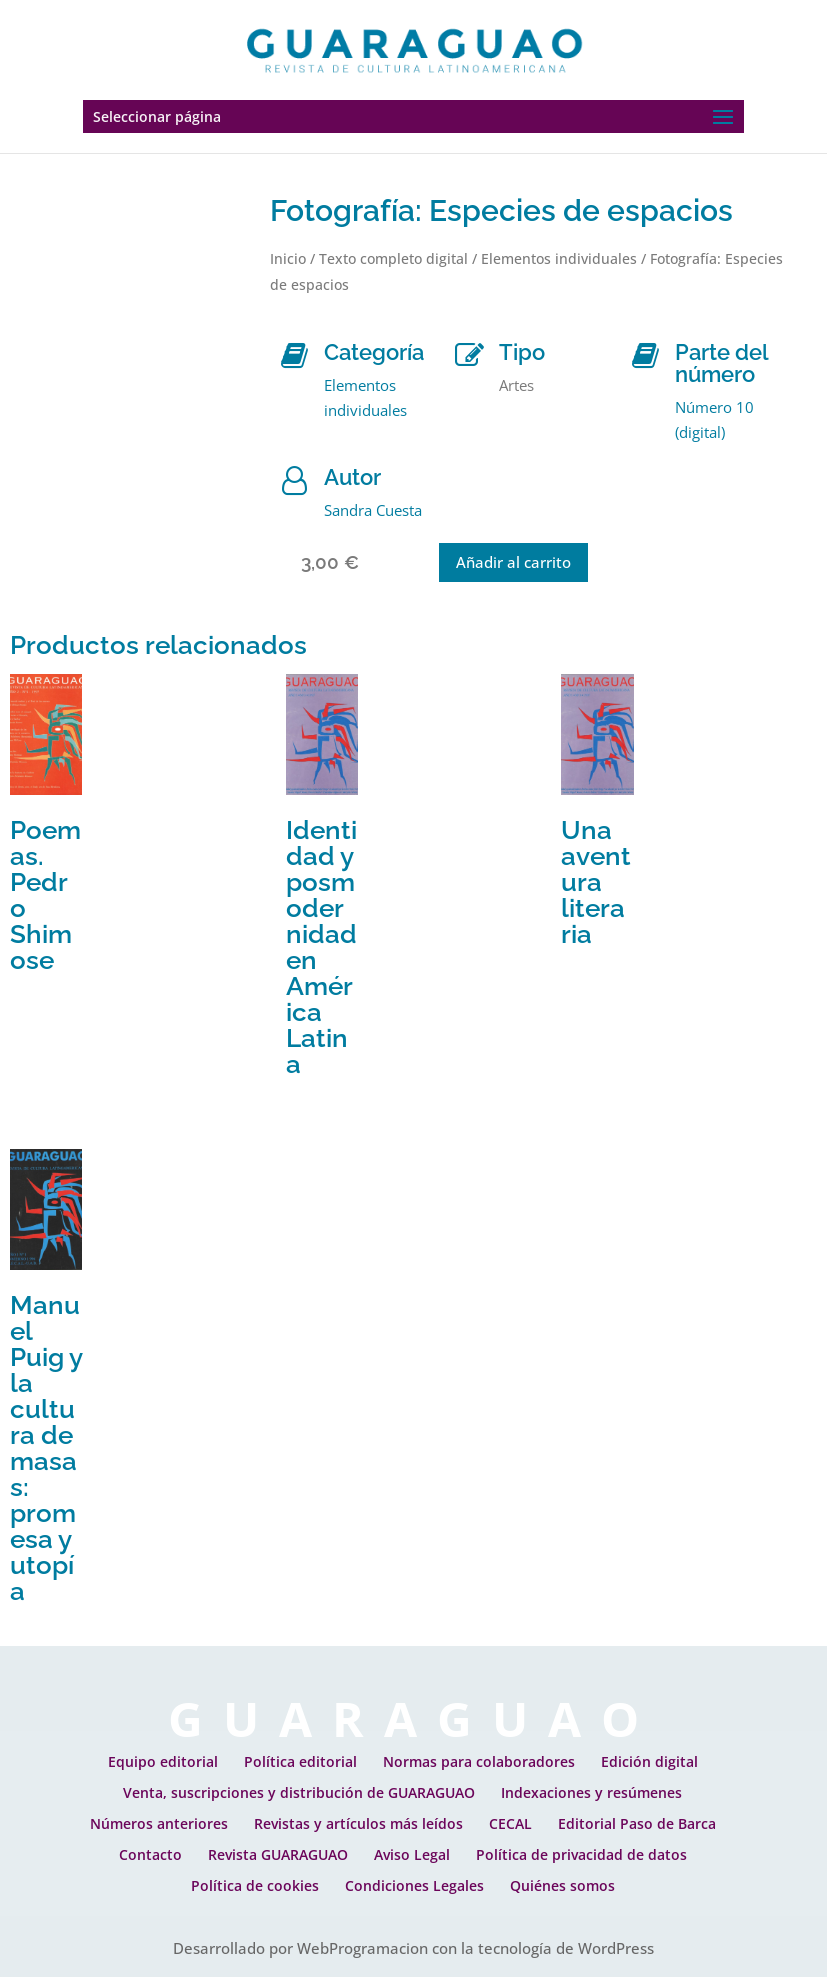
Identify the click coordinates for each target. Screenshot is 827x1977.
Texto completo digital (393, 258)
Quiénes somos (562, 1885)
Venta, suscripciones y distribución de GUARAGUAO (299, 1792)
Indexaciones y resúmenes (591, 1792)
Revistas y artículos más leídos (358, 1823)
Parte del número (721, 363)
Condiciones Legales (414, 1885)
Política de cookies (255, 1885)
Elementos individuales (559, 258)
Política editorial (300, 1761)
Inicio (288, 258)
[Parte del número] (645, 355)
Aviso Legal (412, 1854)
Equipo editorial (163, 1761)
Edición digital (649, 1761)
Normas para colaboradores (479, 1761)
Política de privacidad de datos (581, 1854)
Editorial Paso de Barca (637, 1823)
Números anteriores (159, 1823)
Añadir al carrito (513, 562)
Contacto (150, 1854)
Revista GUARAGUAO (278, 1854)
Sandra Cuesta (373, 510)
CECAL (510, 1823)
